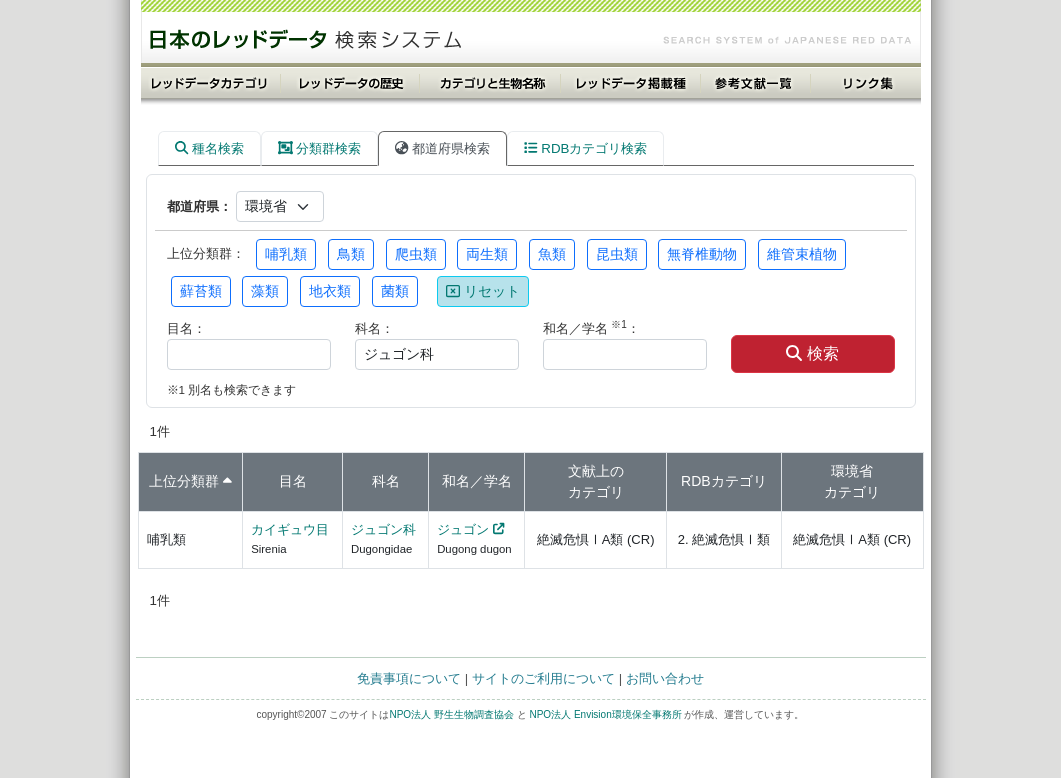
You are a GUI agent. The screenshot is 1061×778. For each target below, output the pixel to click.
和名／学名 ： (591, 327)
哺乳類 (286, 254)
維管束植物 (802, 254)
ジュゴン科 (383, 529)
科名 (386, 481)
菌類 (395, 291)
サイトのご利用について (543, 678)
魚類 (552, 254)
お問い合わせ (665, 678)
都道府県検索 (442, 148)
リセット (483, 291)
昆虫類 (617, 254)
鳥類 (351, 254)
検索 (812, 353)
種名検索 (209, 148)
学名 (498, 481)
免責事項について (409, 678)
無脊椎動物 (702, 254)
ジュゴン (463, 529)
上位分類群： (206, 253)
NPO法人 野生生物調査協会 (451, 714)
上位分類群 (184, 481)
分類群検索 (320, 148)
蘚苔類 (201, 291)
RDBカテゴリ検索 (585, 148)
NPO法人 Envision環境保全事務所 (605, 714)
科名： (374, 328)
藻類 (265, 291)
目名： (186, 328)
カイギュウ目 (290, 529)
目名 (293, 481)
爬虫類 (416, 254)
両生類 (487, 254)
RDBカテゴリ (724, 481)
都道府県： (199, 206)
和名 (456, 481)
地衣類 (330, 291)
